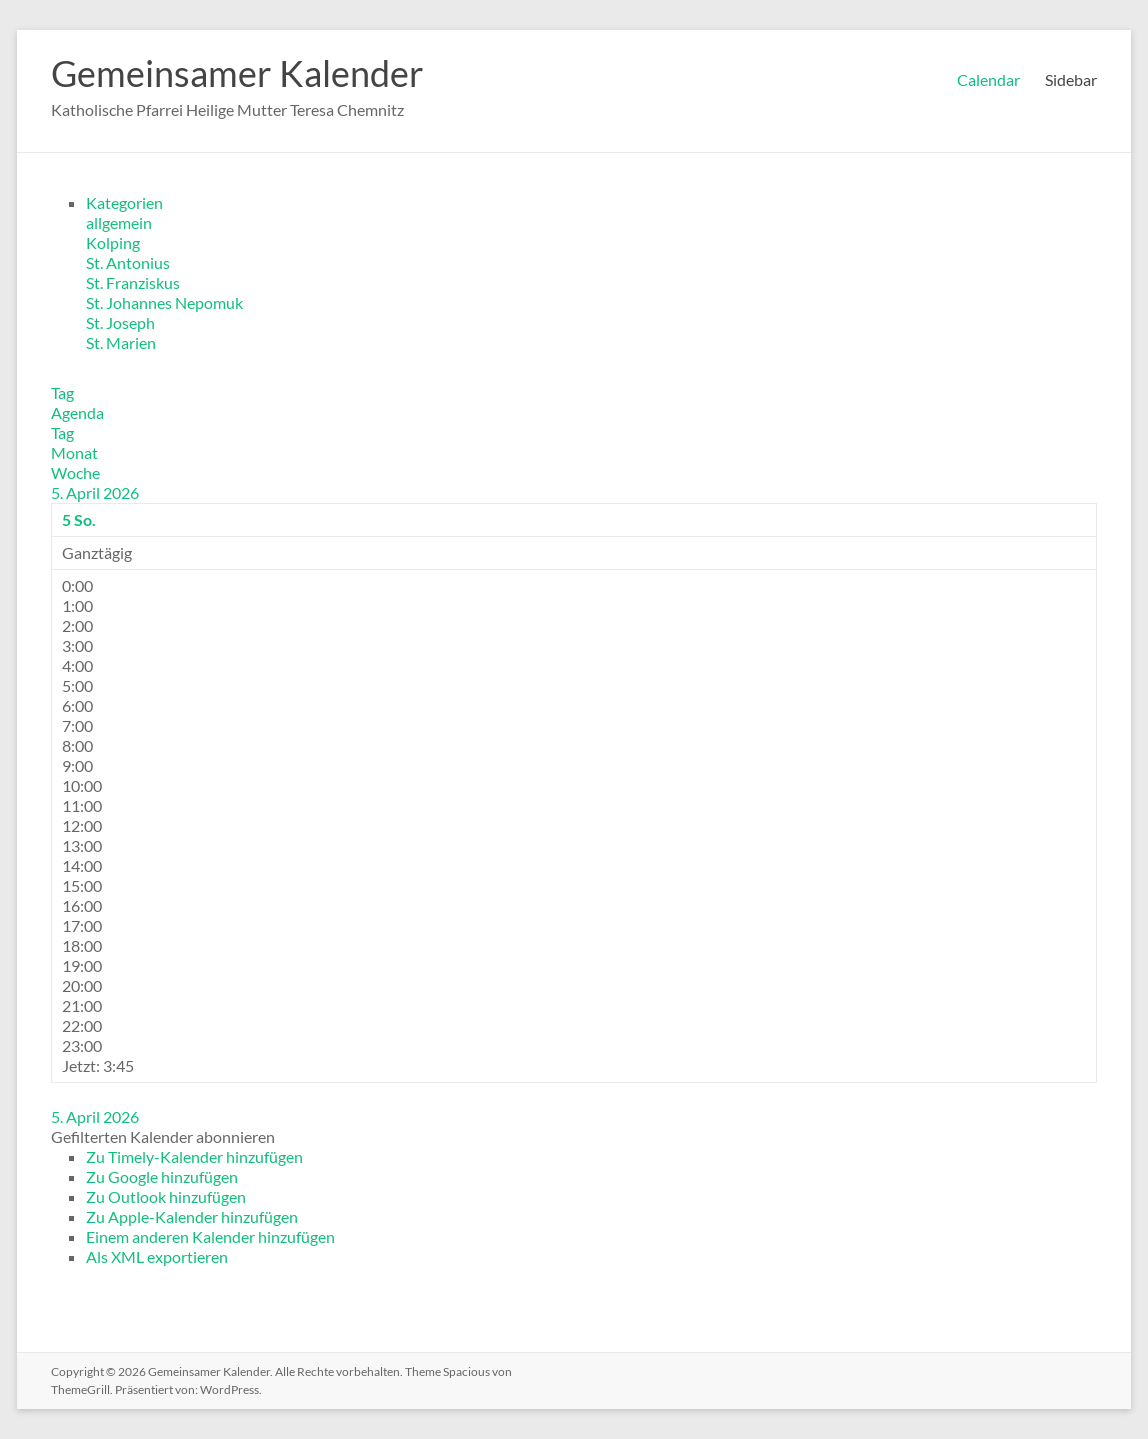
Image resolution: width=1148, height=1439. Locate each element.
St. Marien (121, 342)
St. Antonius (128, 262)
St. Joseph (120, 322)
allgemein (119, 222)
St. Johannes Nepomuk (164, 302)
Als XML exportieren (157, 1256)
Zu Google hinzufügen (162, 1176)
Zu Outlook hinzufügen (166, 1196)
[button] (163, 1136)
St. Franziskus (133, 282)
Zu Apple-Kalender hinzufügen (192, 1216)
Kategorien (124, 202)
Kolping (113, 242)
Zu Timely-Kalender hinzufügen (194, 1156)
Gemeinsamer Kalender (237, 73)
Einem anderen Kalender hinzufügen (210, 1236)
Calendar (988, 79)
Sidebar (1071, 79)
